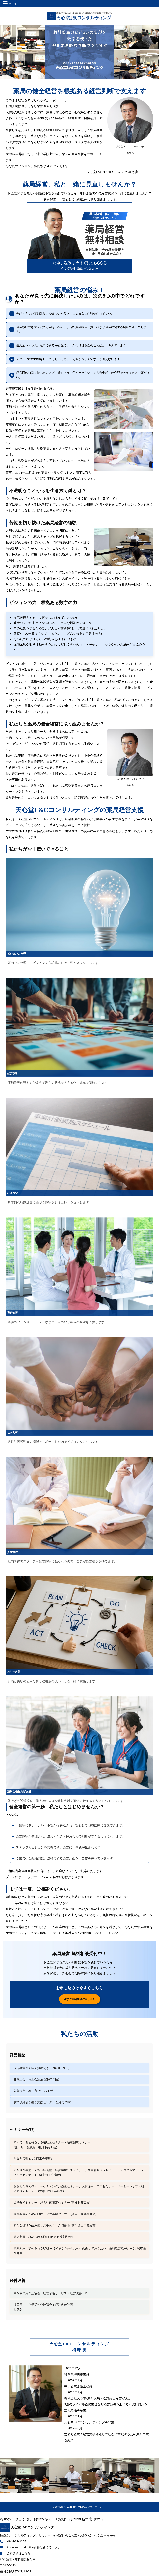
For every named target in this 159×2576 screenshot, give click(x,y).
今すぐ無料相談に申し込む (79, 1986)
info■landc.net (16, 2539)
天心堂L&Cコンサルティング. (89, 2498)
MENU (13, 4)
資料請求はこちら (18, 2545)
